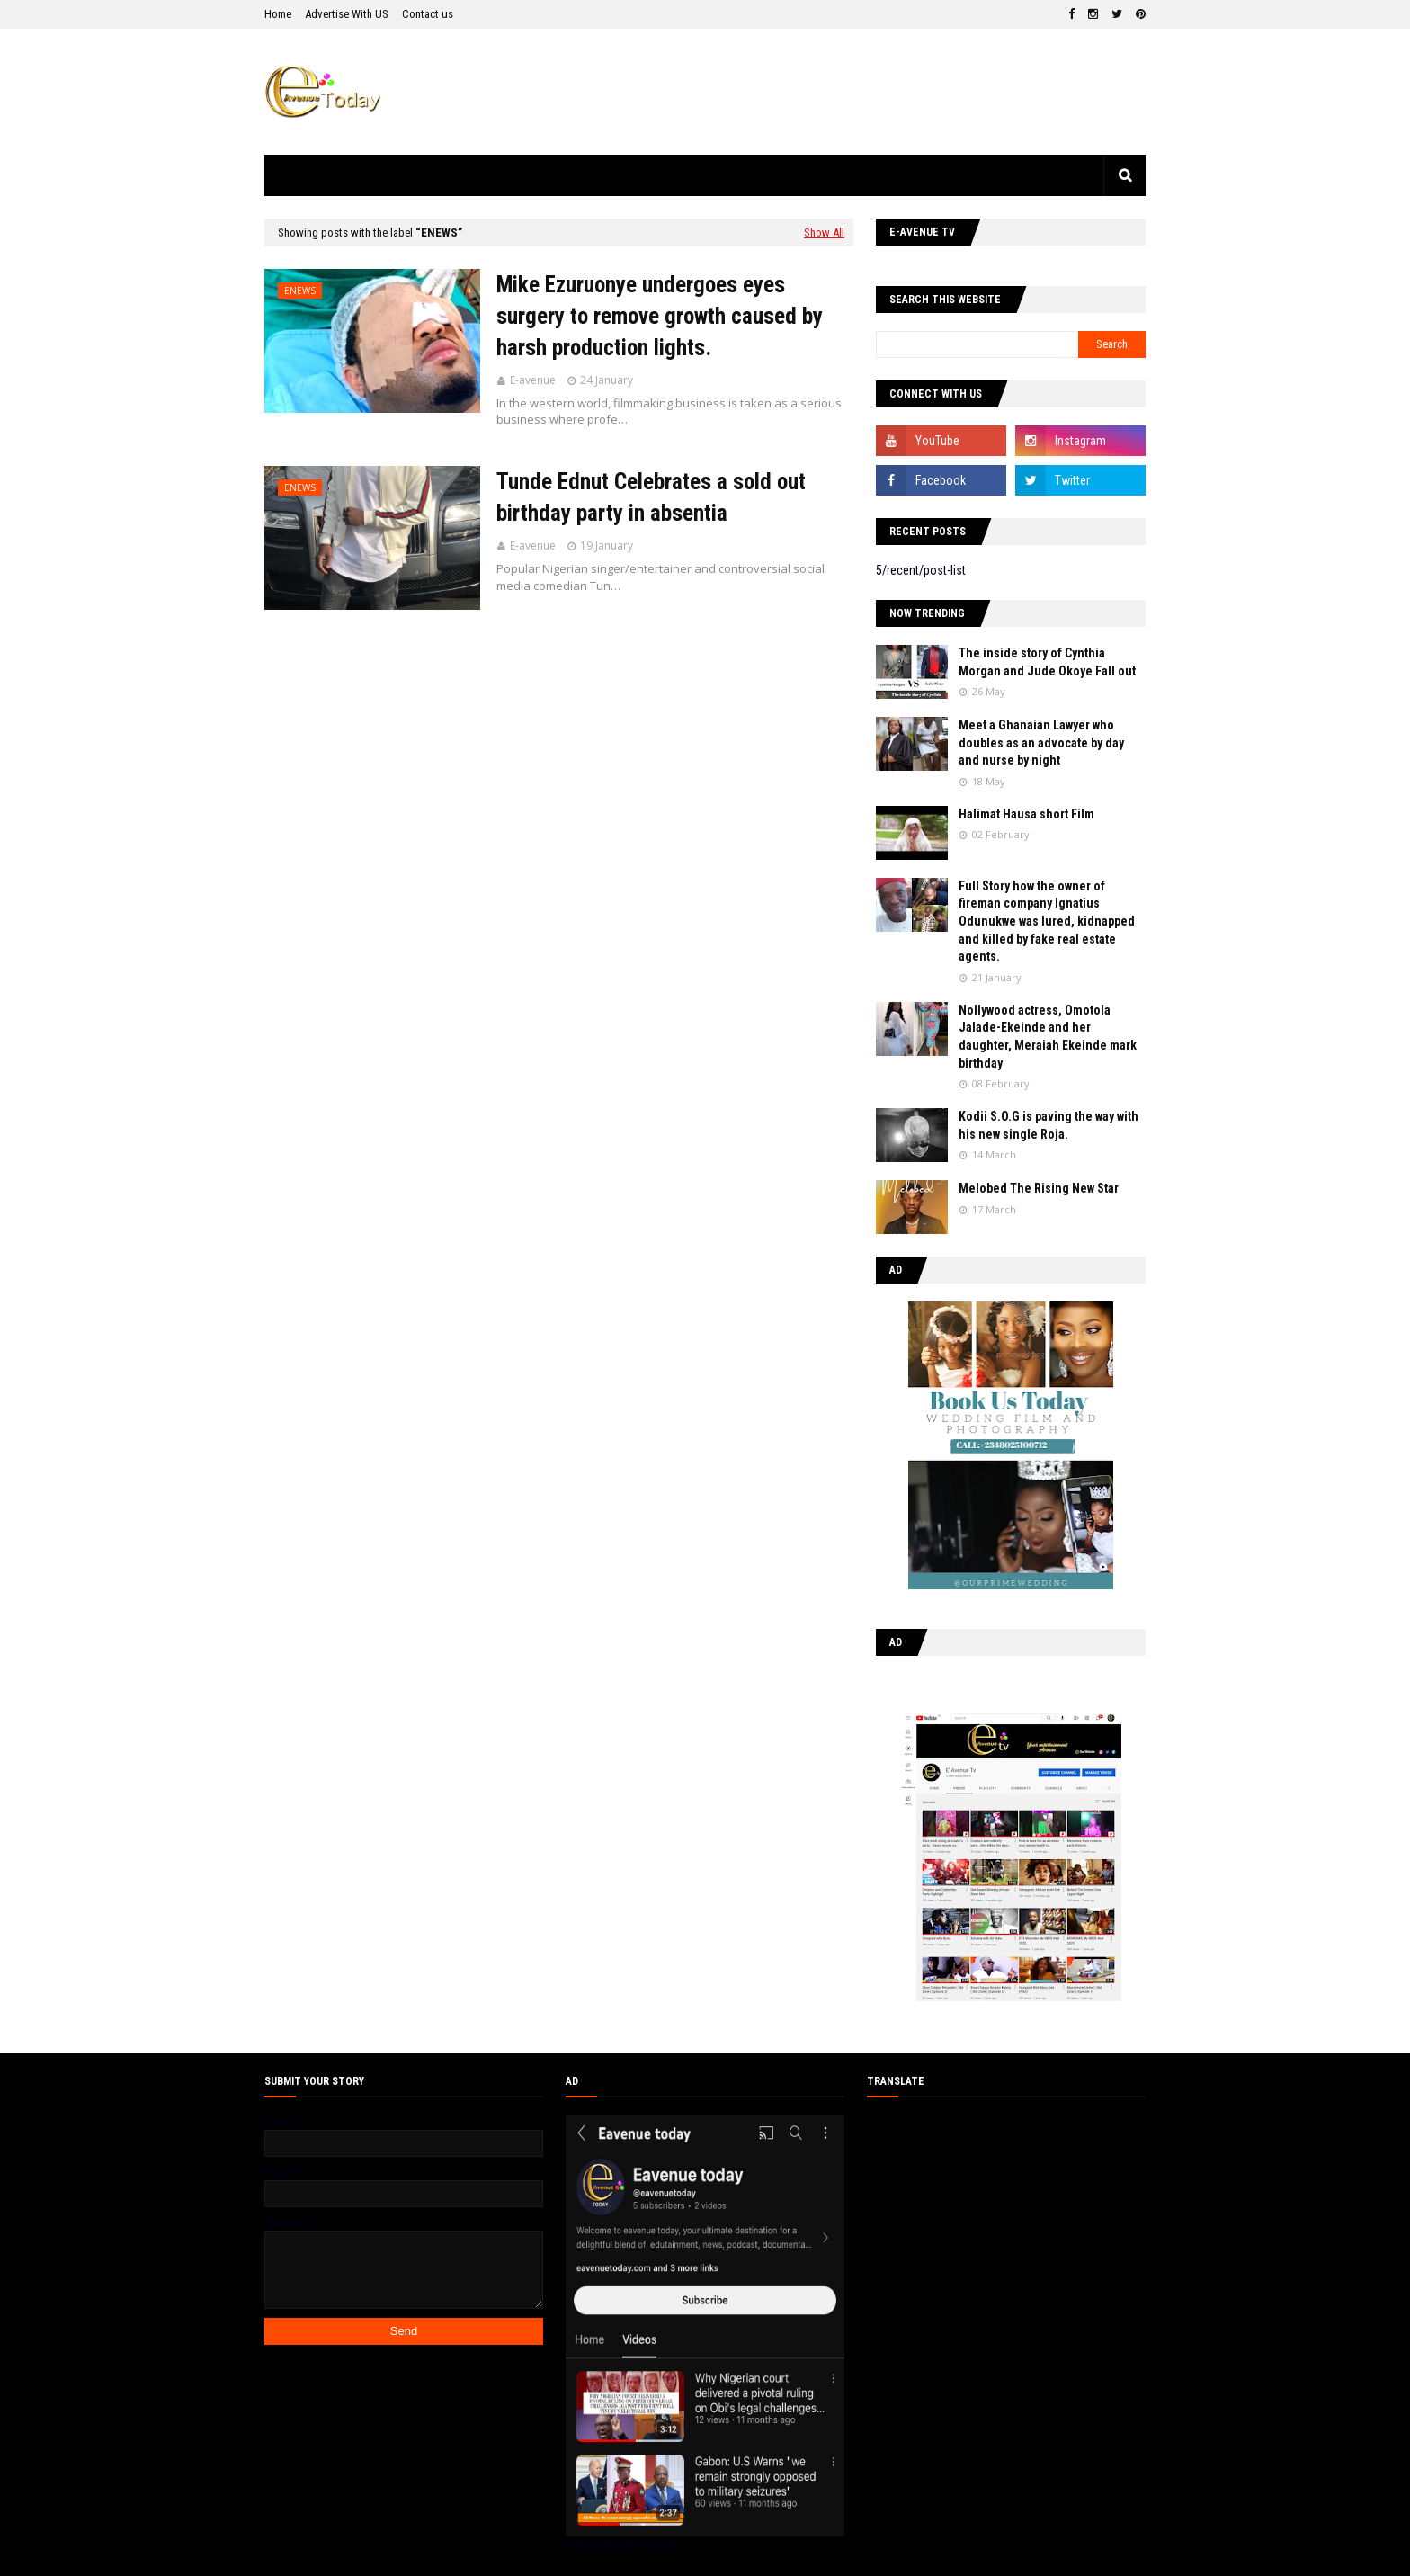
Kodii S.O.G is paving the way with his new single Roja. (1048, 1125)
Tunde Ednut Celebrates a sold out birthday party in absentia (651, 497)
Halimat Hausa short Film (1026, 814)
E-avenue (533, 380)
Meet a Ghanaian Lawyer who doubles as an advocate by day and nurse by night (1041, 742)
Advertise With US (346, 14)
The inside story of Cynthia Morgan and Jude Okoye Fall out (1047, 662)
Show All (824, 232)
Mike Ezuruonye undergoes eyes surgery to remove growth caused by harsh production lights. (659, 316)
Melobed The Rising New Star (1039, 1188)
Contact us (427, 14)
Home (277, 14)
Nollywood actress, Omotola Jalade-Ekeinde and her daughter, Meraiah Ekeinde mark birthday (1048, 1036)
